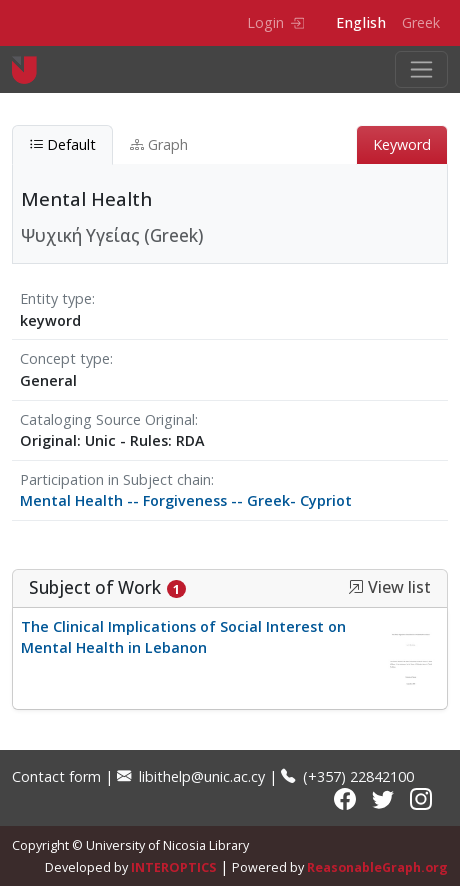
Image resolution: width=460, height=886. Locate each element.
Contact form (56, 776)
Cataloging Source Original (107, 419)
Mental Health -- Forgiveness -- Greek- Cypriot (186, 500)
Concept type (65, 358)
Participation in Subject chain (115, 479)
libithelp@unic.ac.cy (191, 776)
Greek (421, 22)
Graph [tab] (159, 144)
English (361, 22)
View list (389, 587)
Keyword (402, 144)
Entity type (56, 298)
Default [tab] (62, 144)
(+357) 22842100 (347, 776)
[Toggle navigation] (421, 69)
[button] (356, 587)
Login (275, 22)
